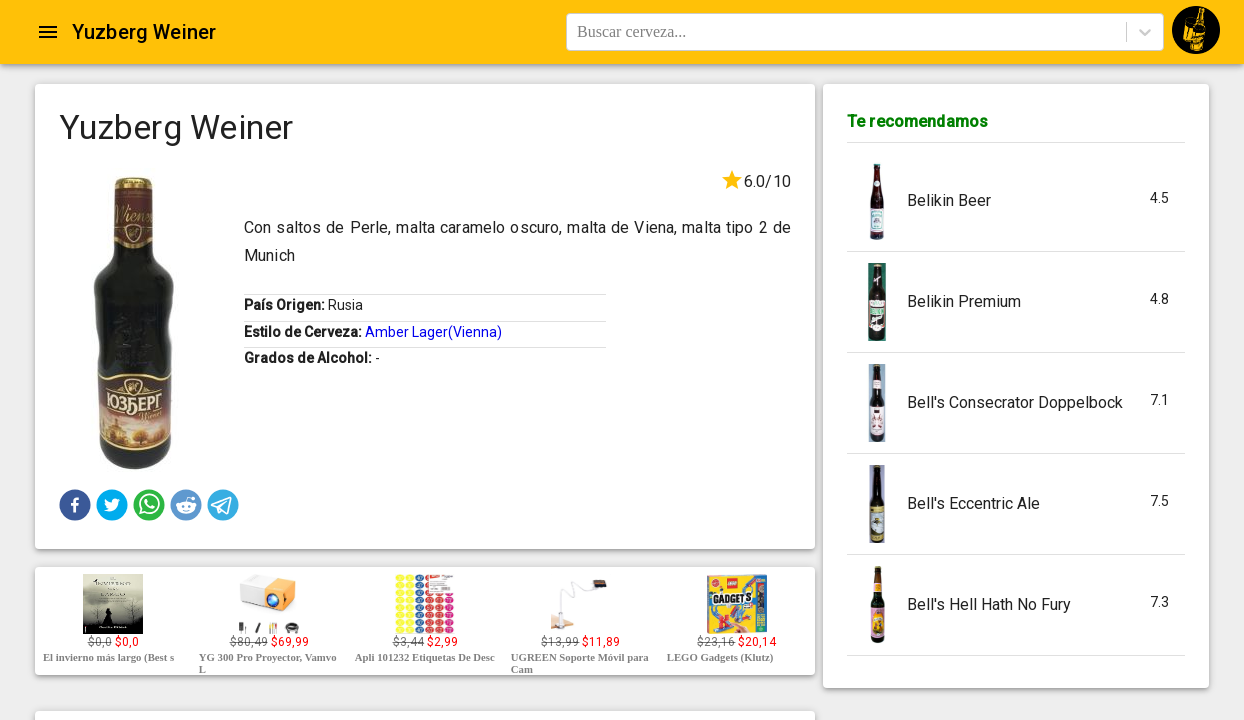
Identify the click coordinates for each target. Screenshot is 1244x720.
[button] (75, 505)
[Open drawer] (48, 32)
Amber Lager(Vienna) (433, 332)
